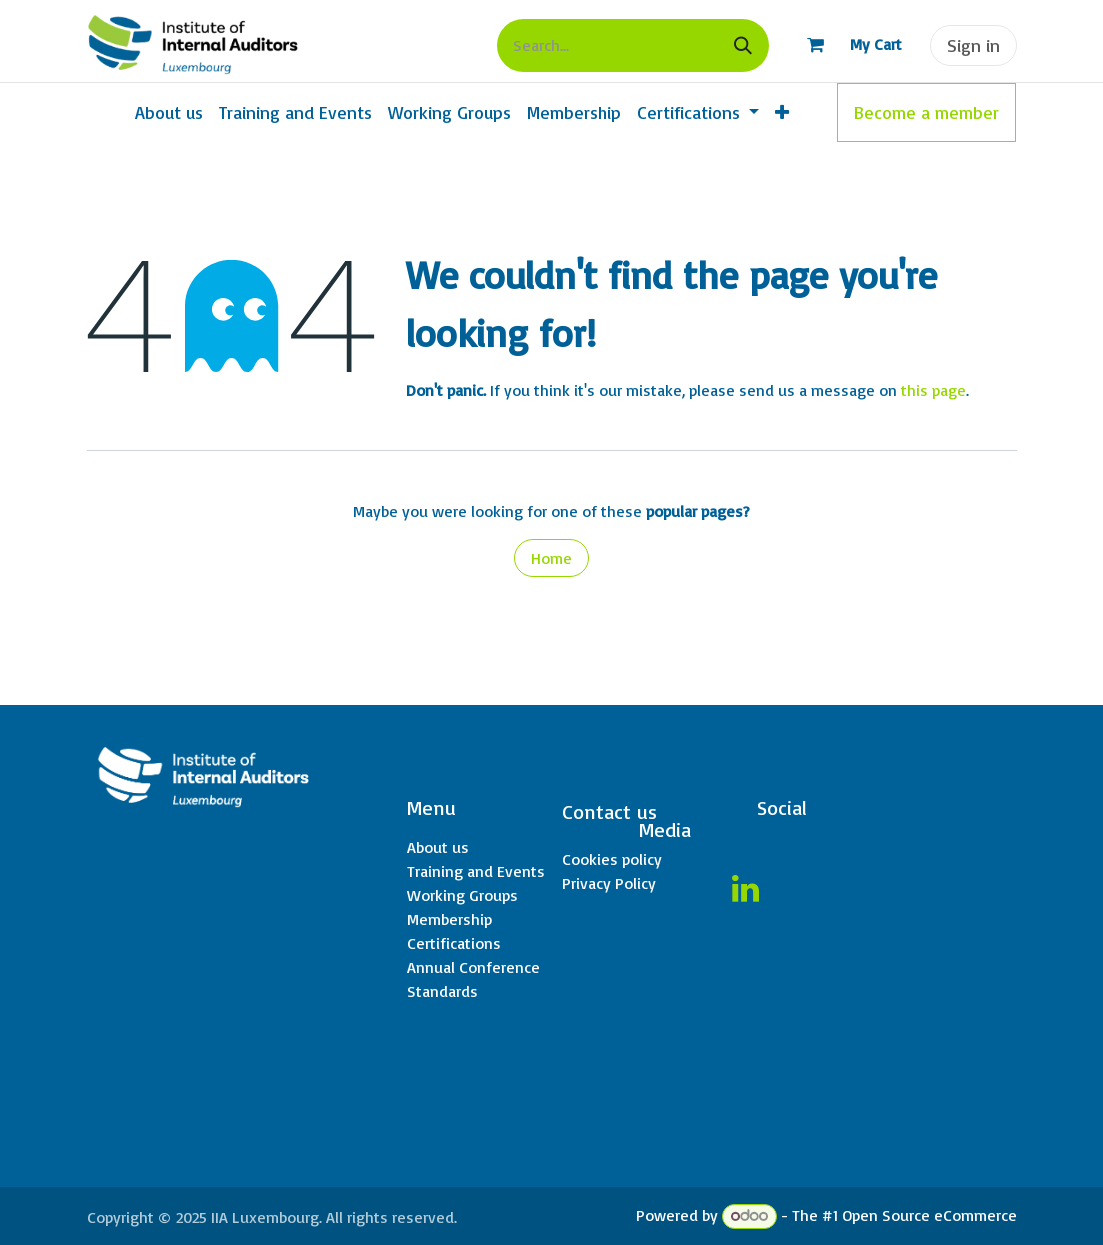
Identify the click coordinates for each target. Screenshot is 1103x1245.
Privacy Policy (609, 883)
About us (438, 847)
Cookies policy (612, 859)
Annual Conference (473, 967)
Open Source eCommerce (929, 1215)
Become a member (926, 112)
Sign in (973, 45)
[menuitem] (169, 112)
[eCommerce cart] (845, 45)
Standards (442, 991)
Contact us (609, 811)
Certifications (454, 943)
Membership (449, 919)
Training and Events (476, 871)
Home (551, 558)
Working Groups (462, 895)
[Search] (743, 45)
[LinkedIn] (745, 889)
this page (933, 390)
